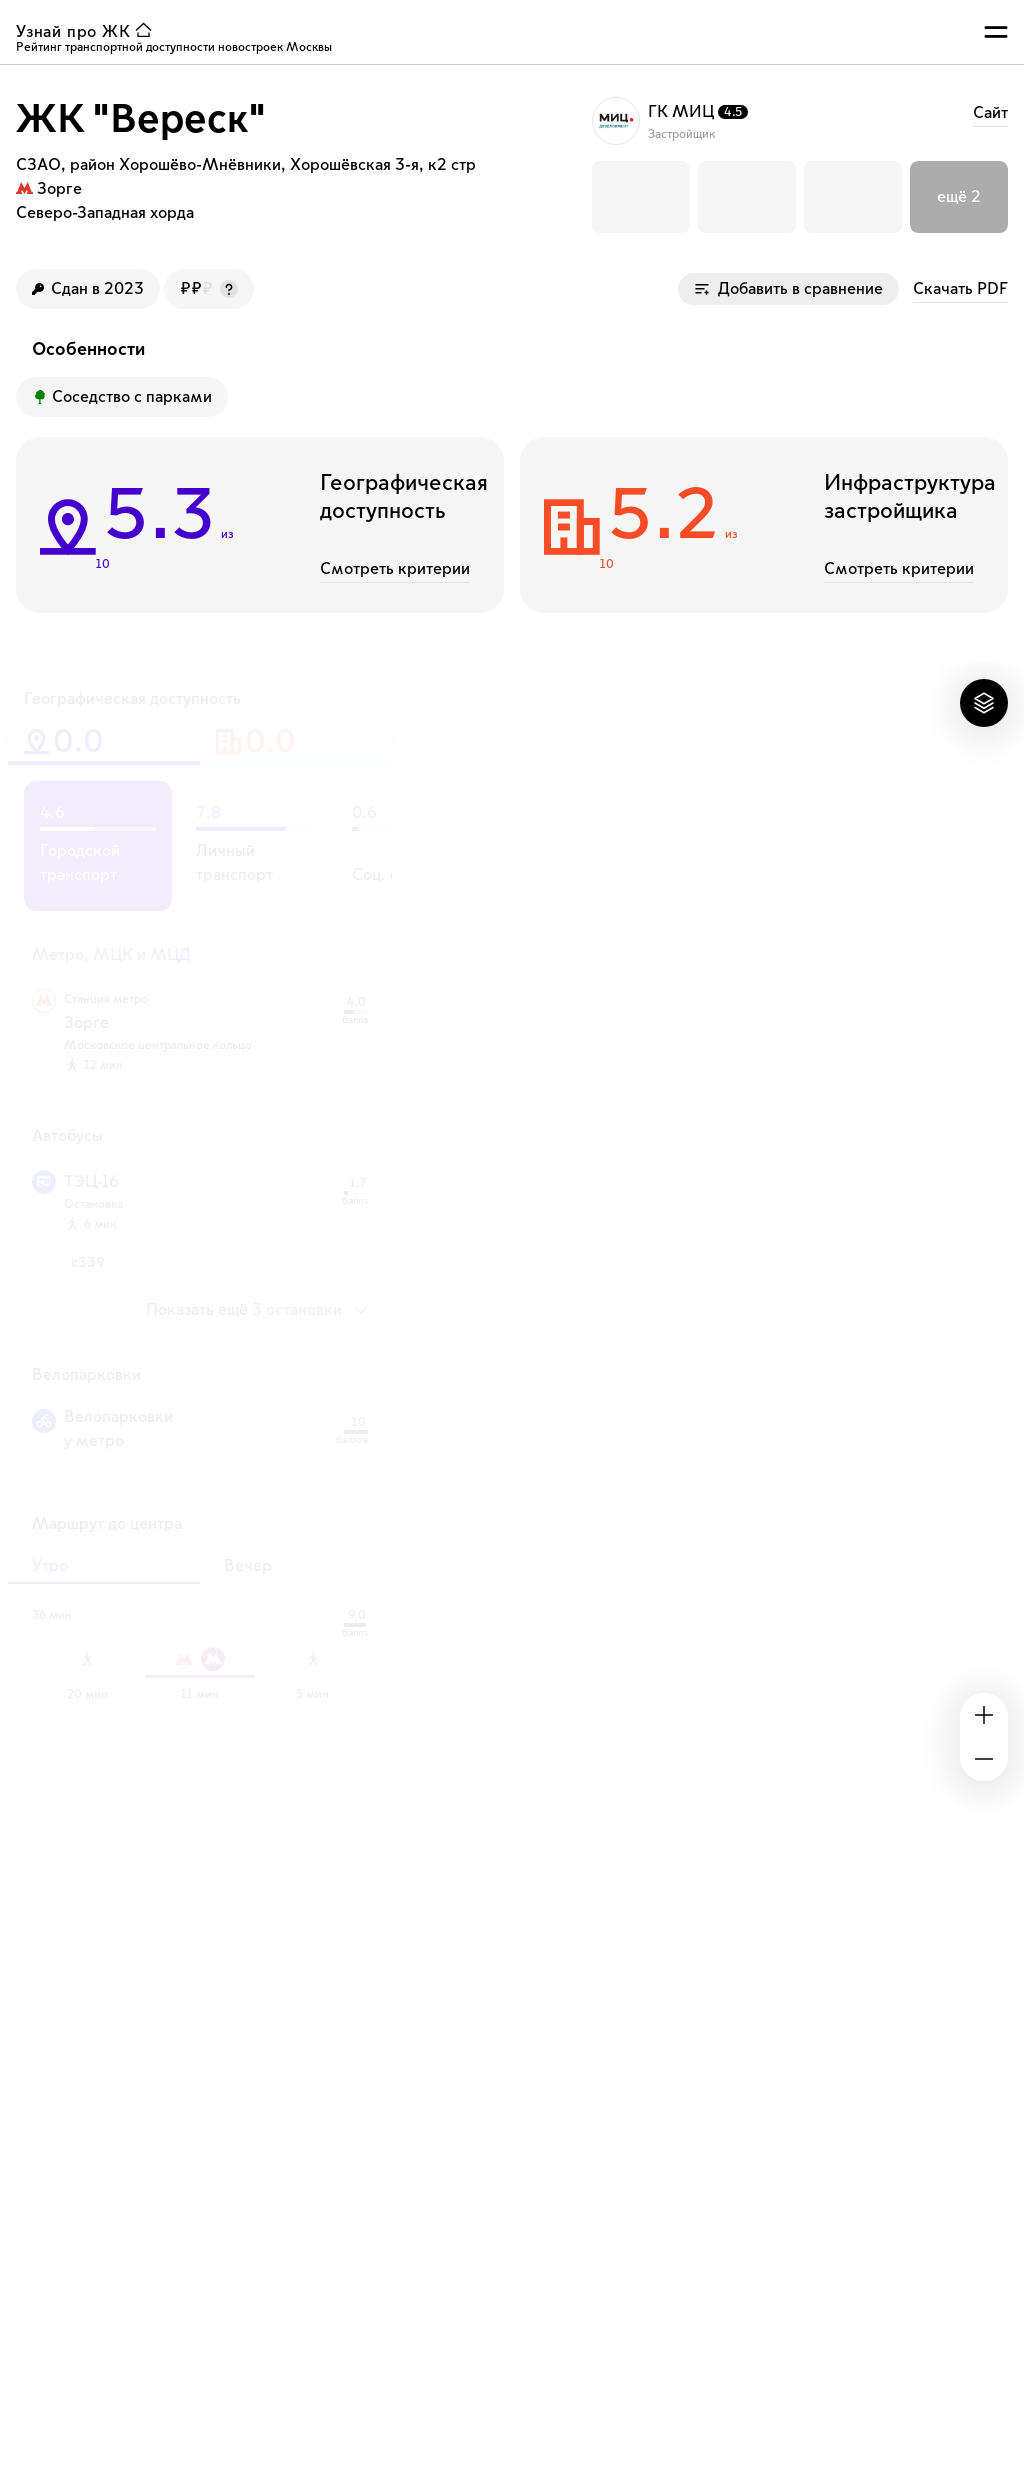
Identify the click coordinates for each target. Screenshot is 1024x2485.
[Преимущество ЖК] (122, 397)
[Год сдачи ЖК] (88, 289)
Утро (50, 1566)
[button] (641, 197)
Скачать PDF (960, 289)
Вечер (248, 1566)
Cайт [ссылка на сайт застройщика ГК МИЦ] (990, 113)
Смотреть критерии (395, 569)
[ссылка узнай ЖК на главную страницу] (88, 32)
